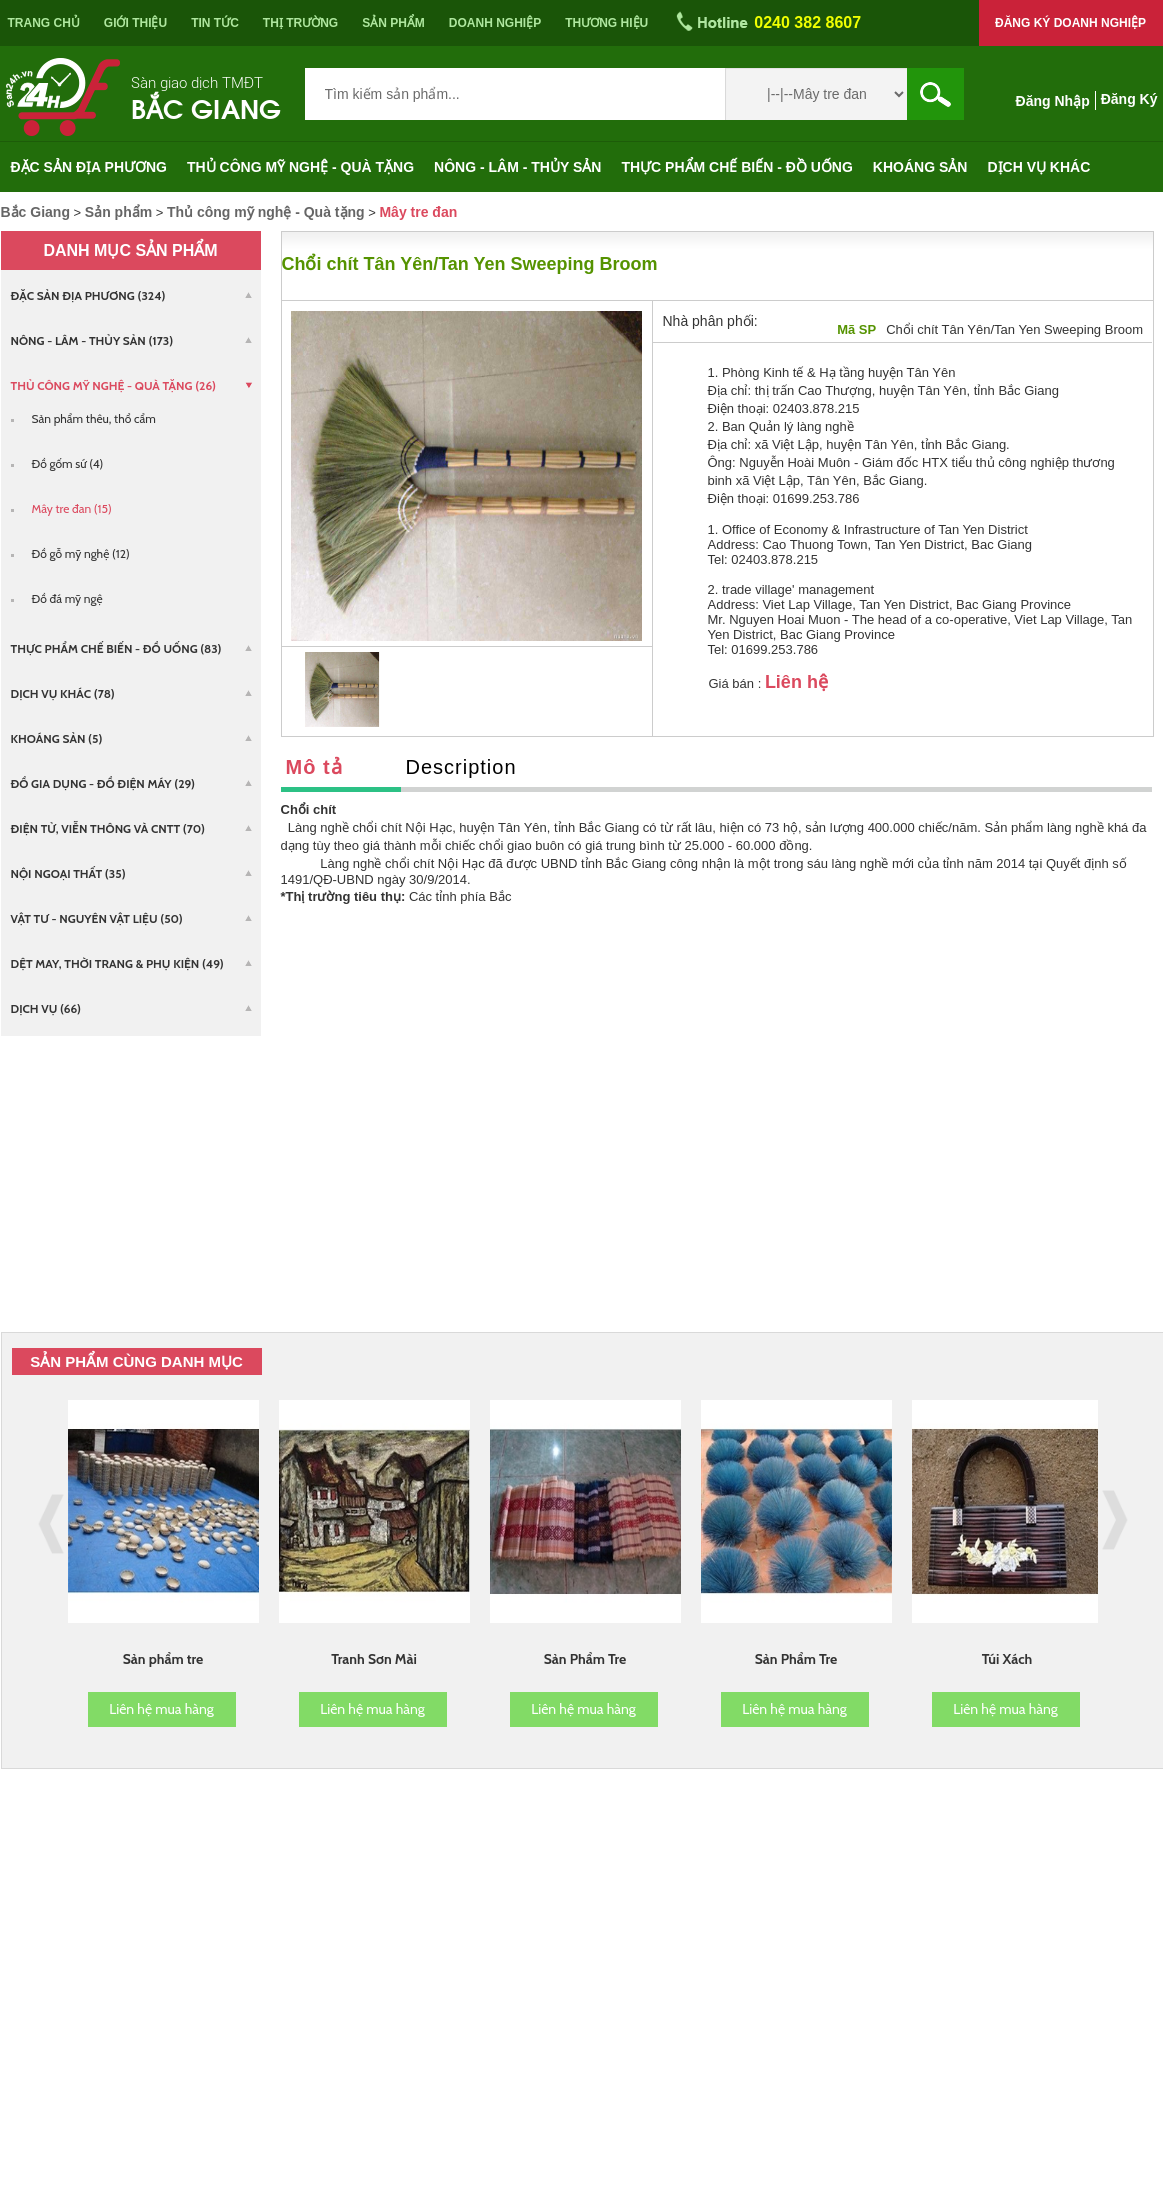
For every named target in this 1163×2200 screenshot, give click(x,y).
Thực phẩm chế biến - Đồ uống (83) (116, 648)
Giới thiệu (135, 23)
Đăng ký (1129, 99)
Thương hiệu (606, 23)
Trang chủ (44, 23)
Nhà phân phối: (710, 321)
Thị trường (300, 23)
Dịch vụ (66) (46, 1008)
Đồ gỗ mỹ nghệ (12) (81, 553)
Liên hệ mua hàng (161, 1709)
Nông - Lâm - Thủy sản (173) (92, 340)
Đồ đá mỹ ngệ (67, 598)
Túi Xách (1007, 1659)
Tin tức (215, 23)
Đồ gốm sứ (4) (68, 463)
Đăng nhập (1053, 101)
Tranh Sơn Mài (374, 1659)
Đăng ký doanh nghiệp (1070, 23)
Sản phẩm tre (163, 1659)
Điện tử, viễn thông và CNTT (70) (108, 828)
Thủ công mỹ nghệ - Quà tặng (300, 167)
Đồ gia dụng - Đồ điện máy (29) (103, 783)
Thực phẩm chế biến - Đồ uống (736, 167)
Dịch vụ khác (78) (63, 693)
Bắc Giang (206, 106)
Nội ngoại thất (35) (68, 873)
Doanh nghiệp (495, 23)
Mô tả (314, 767)
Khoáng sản (920, 167)
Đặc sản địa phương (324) (88, 295)
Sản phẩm (393, 23)
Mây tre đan (418, 212)
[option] (342, 689)
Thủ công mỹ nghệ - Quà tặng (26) (114, 385)
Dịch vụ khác (1038, 167)
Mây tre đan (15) (72, 508)
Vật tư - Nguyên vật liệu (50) (97, 918)
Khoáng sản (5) (57, 738)
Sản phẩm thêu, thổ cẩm (94, 418)
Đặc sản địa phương (89, 167)
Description (461, 767)
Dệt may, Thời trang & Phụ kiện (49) (117, 963)
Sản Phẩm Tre (585, 1659)
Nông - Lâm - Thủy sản (517, 167)
